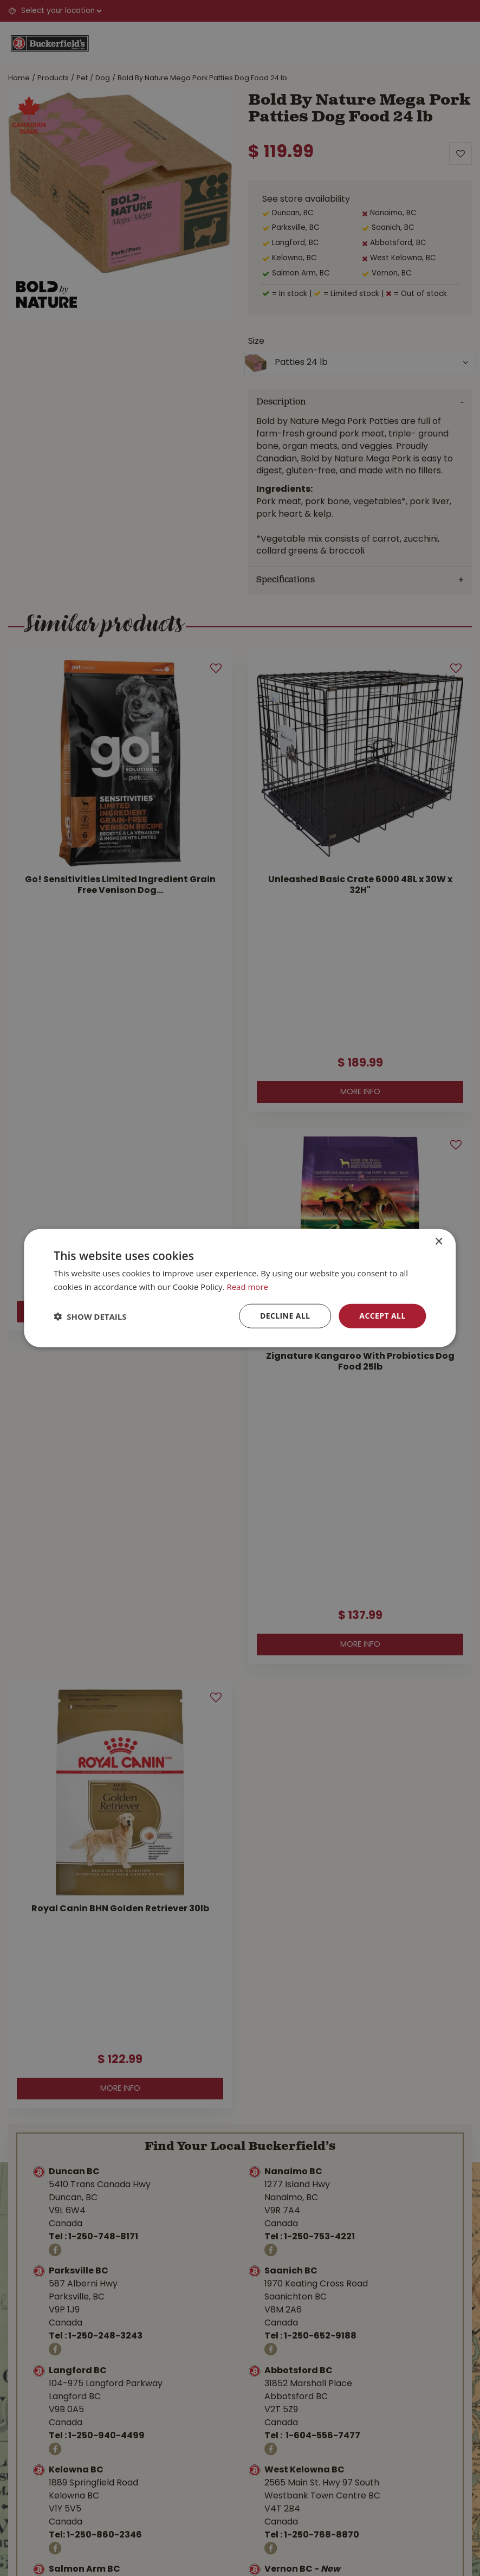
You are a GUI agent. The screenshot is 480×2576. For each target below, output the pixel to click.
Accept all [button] (382, 1316)
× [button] (438, 1241)
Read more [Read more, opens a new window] (247, 1286)
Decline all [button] (285, 1316)
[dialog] (240, 1288)
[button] (90, 1316)
